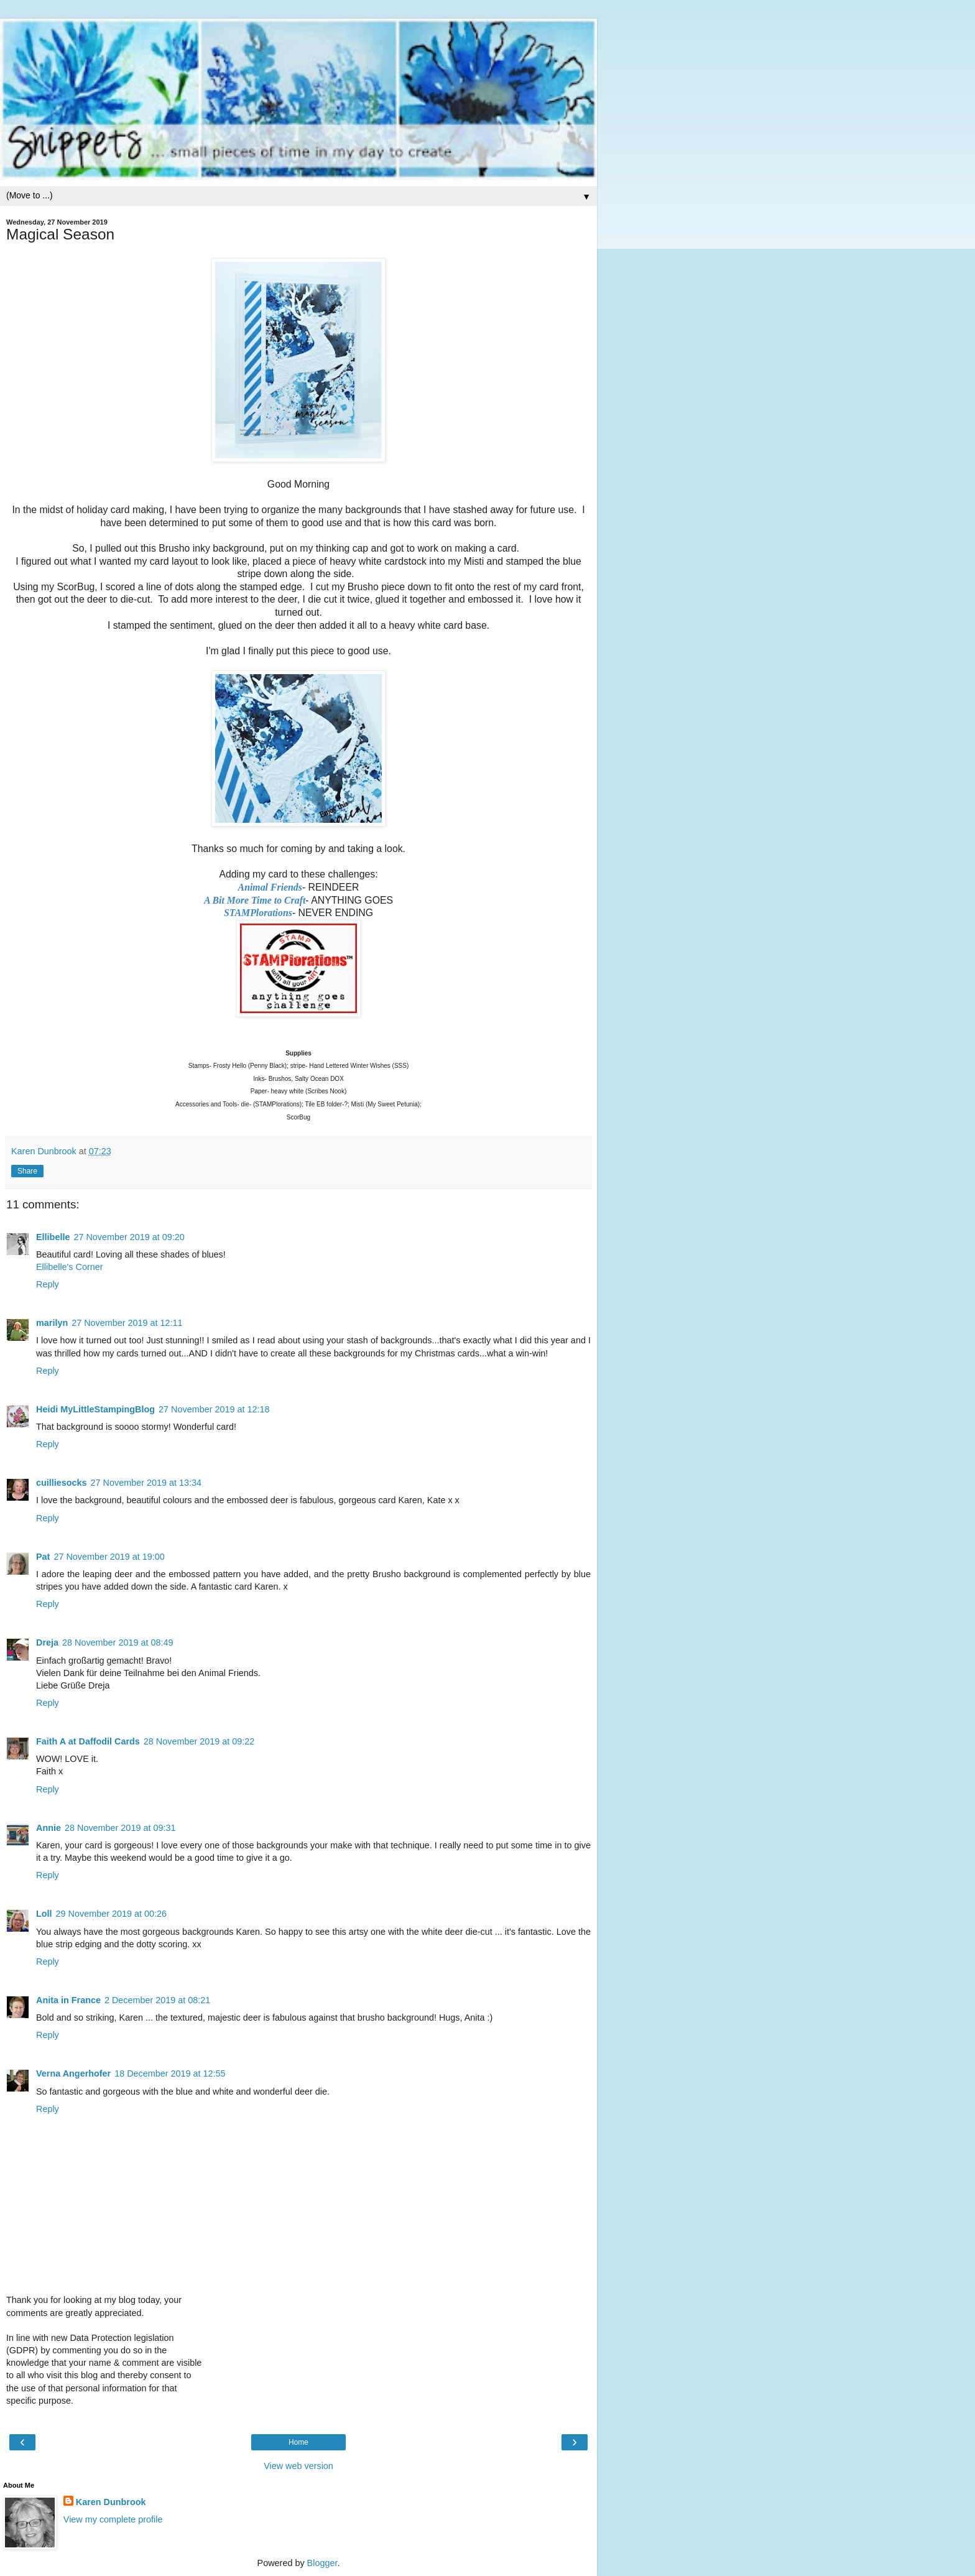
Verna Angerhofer (73, 2073)
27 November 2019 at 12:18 (214, 1409)
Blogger (322, 2563)
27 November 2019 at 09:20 (128, 1237)
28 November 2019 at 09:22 (199, 1741)
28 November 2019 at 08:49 (117, 1642)
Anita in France (68, 2000)
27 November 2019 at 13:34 (146, 1483)
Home (298, 2442)
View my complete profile (113, 2519)
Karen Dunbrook (111, 2502)
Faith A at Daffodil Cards (88, 1741)
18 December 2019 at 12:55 (169, 2073)
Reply (47, 1284)
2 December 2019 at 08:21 (157, 2000)
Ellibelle (53, 1237)
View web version (298, 2466)
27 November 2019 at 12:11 (127, 1323)
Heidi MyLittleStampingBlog (95, 1409)
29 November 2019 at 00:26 (111, 1914)
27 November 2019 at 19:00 (108, 1557)
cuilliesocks (61, 1483)
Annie (48, 1828)
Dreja (47, 1642)
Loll (44, 1914)
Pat (43, 1557)
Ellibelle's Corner (69, 1267)
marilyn (52, 1323)
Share (27, 1171)
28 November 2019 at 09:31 (120, 1828)
